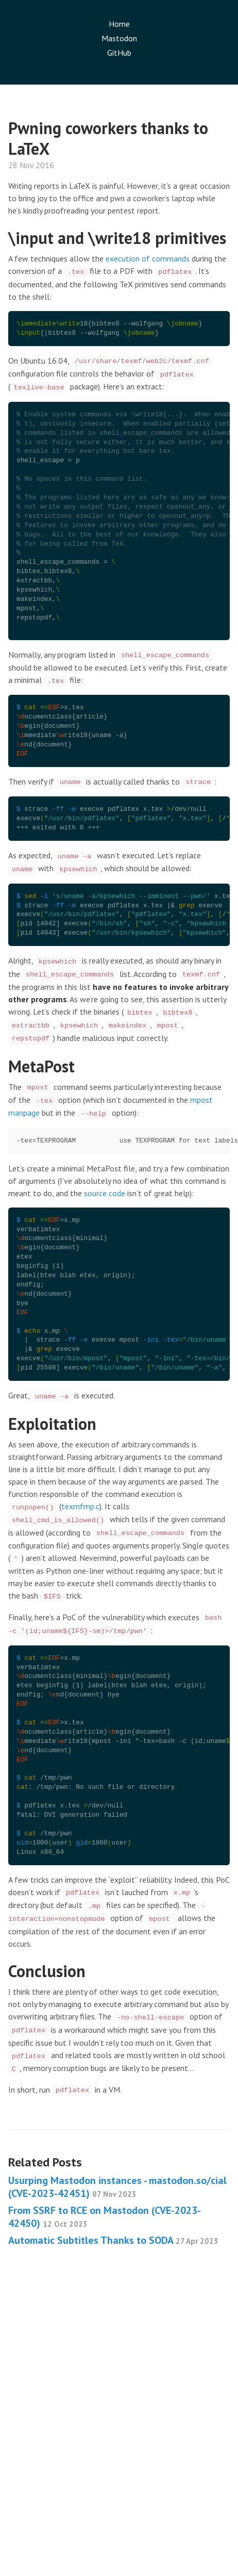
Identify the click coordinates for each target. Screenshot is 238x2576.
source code (104, 1193)
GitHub (119, 52)
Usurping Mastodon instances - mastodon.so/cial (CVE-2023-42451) (117, 2187)
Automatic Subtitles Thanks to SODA (113, 2240)
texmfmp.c (80, 1506)
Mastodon (119, 38)
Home (119, 24)
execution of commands (148, 258)
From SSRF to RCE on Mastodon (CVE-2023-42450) (104, 2217)
